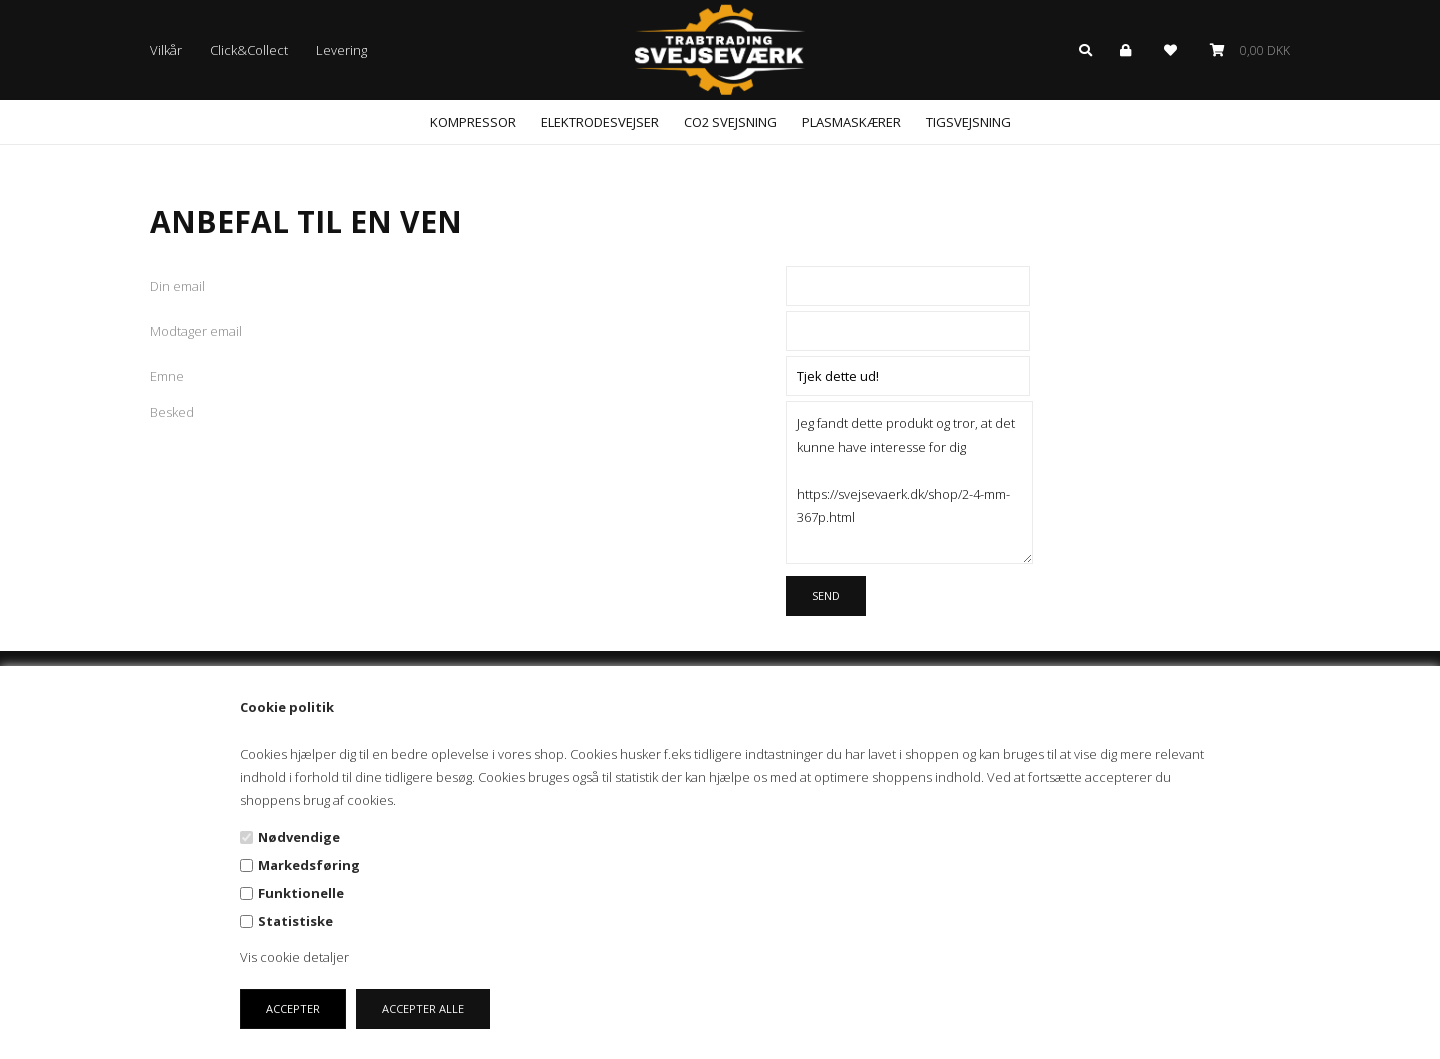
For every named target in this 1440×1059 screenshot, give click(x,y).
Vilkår (166, 50)
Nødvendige (299, 837)
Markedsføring (309, 865)
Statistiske (295, 921)
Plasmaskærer (851, 122)
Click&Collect (249, 50)
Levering (341, 50)
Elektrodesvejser (600, 122)
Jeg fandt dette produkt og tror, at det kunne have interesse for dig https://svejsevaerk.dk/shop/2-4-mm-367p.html (909, 482)
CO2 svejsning (730, 122)
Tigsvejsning (968, 122)
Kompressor (473, 122)
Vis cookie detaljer (294, 957)
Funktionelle (301, 893)
